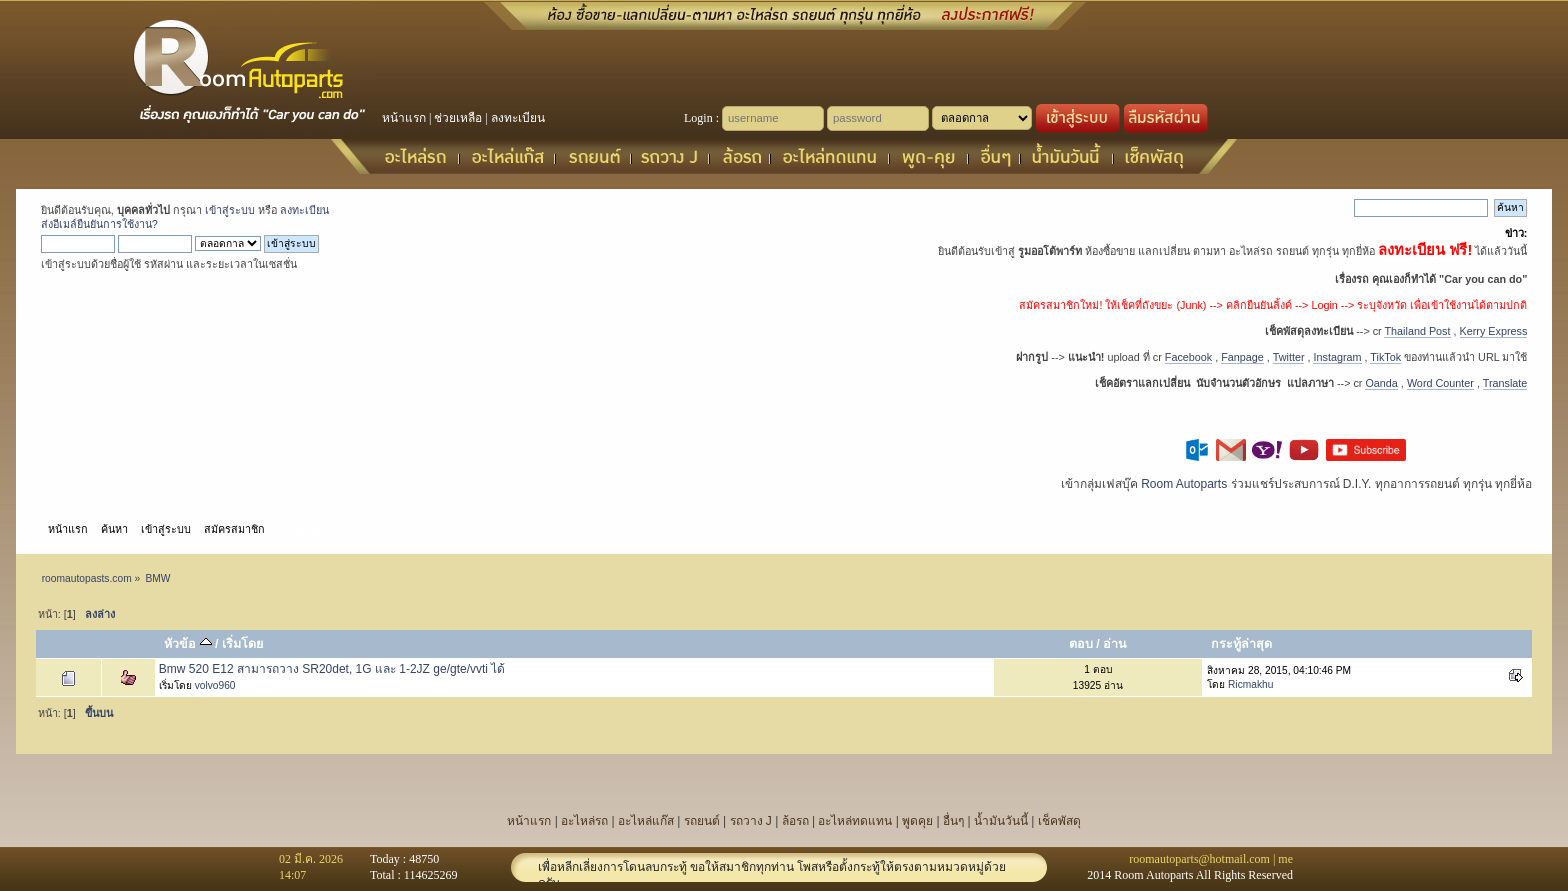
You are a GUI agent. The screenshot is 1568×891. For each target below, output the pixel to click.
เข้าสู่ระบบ (230, 210)
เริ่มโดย (242, 644)
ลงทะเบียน (518, 118)
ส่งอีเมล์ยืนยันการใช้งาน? (99, 224)
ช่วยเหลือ (458, 118)
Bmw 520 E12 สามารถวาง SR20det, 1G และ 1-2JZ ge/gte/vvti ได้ (332, 669)
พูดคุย (917, 821)
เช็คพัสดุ (1059, 821)
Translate (1505, 383)
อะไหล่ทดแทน (855, 821)
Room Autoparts (1184, 484)
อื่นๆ (953, 821)
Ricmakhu (1250, 684)
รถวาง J (751, 821)
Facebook (1188, 357)
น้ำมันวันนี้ (1001, 821)
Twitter (1289, 357)
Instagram (1337, 357)
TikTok (1385, 357)
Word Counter (1440, 383)
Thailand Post (1417, 331)
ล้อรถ (795, 821)
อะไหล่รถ (584, 821)
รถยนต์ (702, 821)
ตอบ (1081, 644)
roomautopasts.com (87, 578)
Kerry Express (1494, 331)
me (1285, 859)
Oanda (1381, 383)
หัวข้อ (187, 644)
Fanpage (1242, 357)
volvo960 (215, 685)
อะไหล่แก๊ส (646, 821)
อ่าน (1115, 644)
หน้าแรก (404, 118)
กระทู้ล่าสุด (1241, 644)
